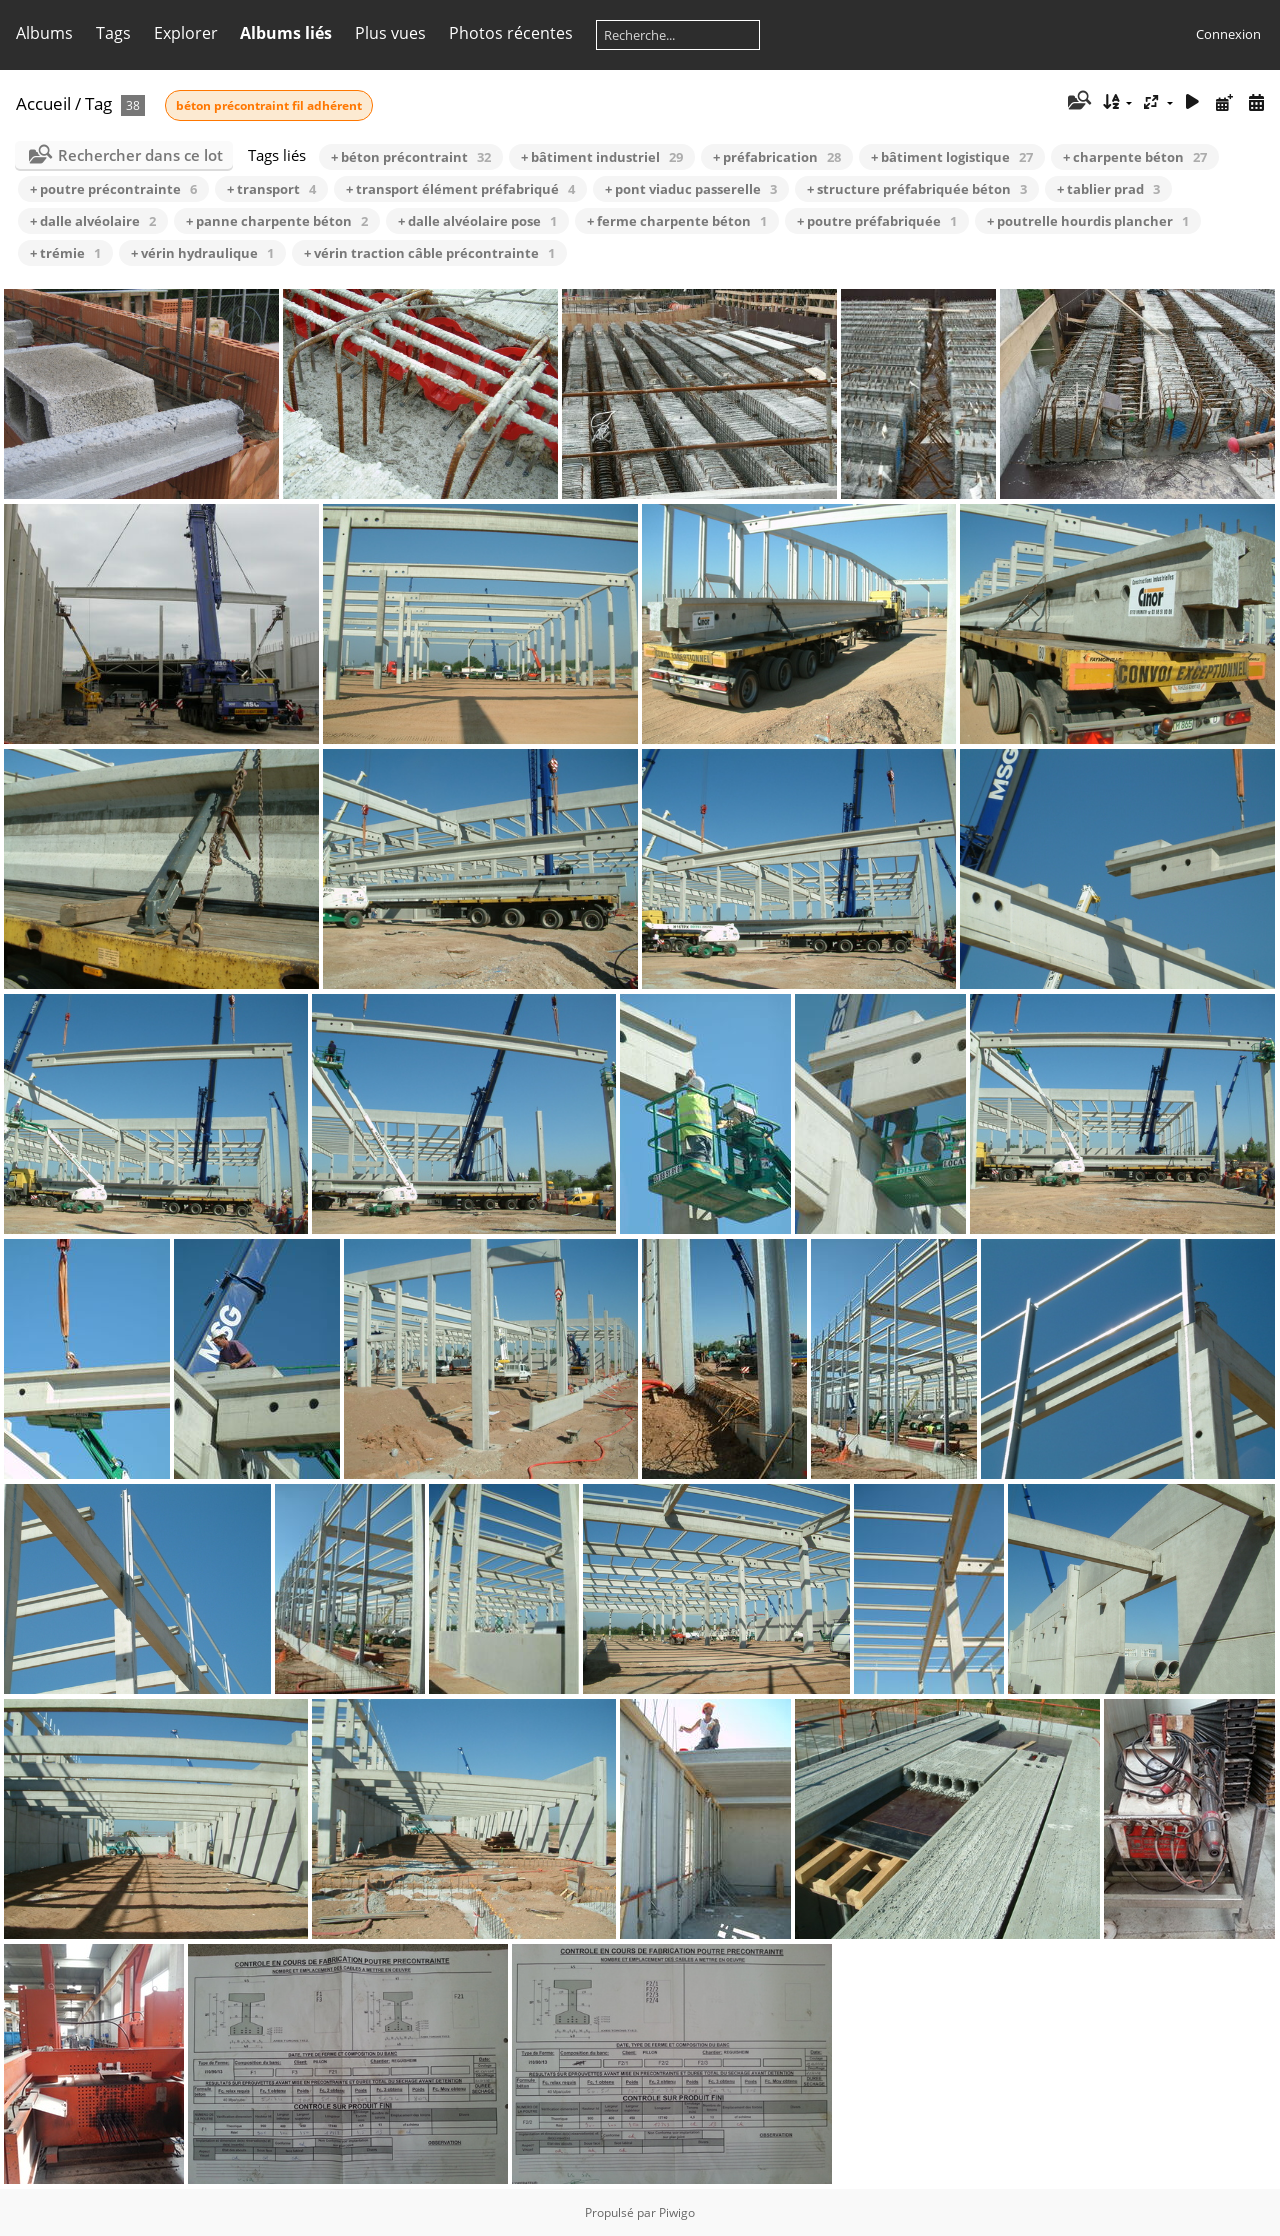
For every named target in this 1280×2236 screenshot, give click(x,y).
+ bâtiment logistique (952, 157)
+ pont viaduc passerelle (691, 189)
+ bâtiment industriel (602, 157)
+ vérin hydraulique (202, 253)
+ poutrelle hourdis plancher (1088, 221)
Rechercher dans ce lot (140, 155)
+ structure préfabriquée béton (917, 189)
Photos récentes (511, 33)
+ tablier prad (1108, 189)
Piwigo (677, 2212)
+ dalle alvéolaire (93, 221)
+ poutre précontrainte (113, 189)
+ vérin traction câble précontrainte (429, 253)
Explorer (186, 33)
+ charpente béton (1135, 157)
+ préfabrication (777, 157)
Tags (113, 33)
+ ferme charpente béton (677, 221)
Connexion (1228, 34)
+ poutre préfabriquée (877, 221)
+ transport (271, 189)
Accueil (43, 103)
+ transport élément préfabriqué (460, 189)
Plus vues (390, 33)
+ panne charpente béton (277, 221)
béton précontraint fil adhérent (269, 105)
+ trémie (65, 253)
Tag (98, 103)
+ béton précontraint (411, 157)
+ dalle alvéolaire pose (477, 221)
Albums (44, 33)
